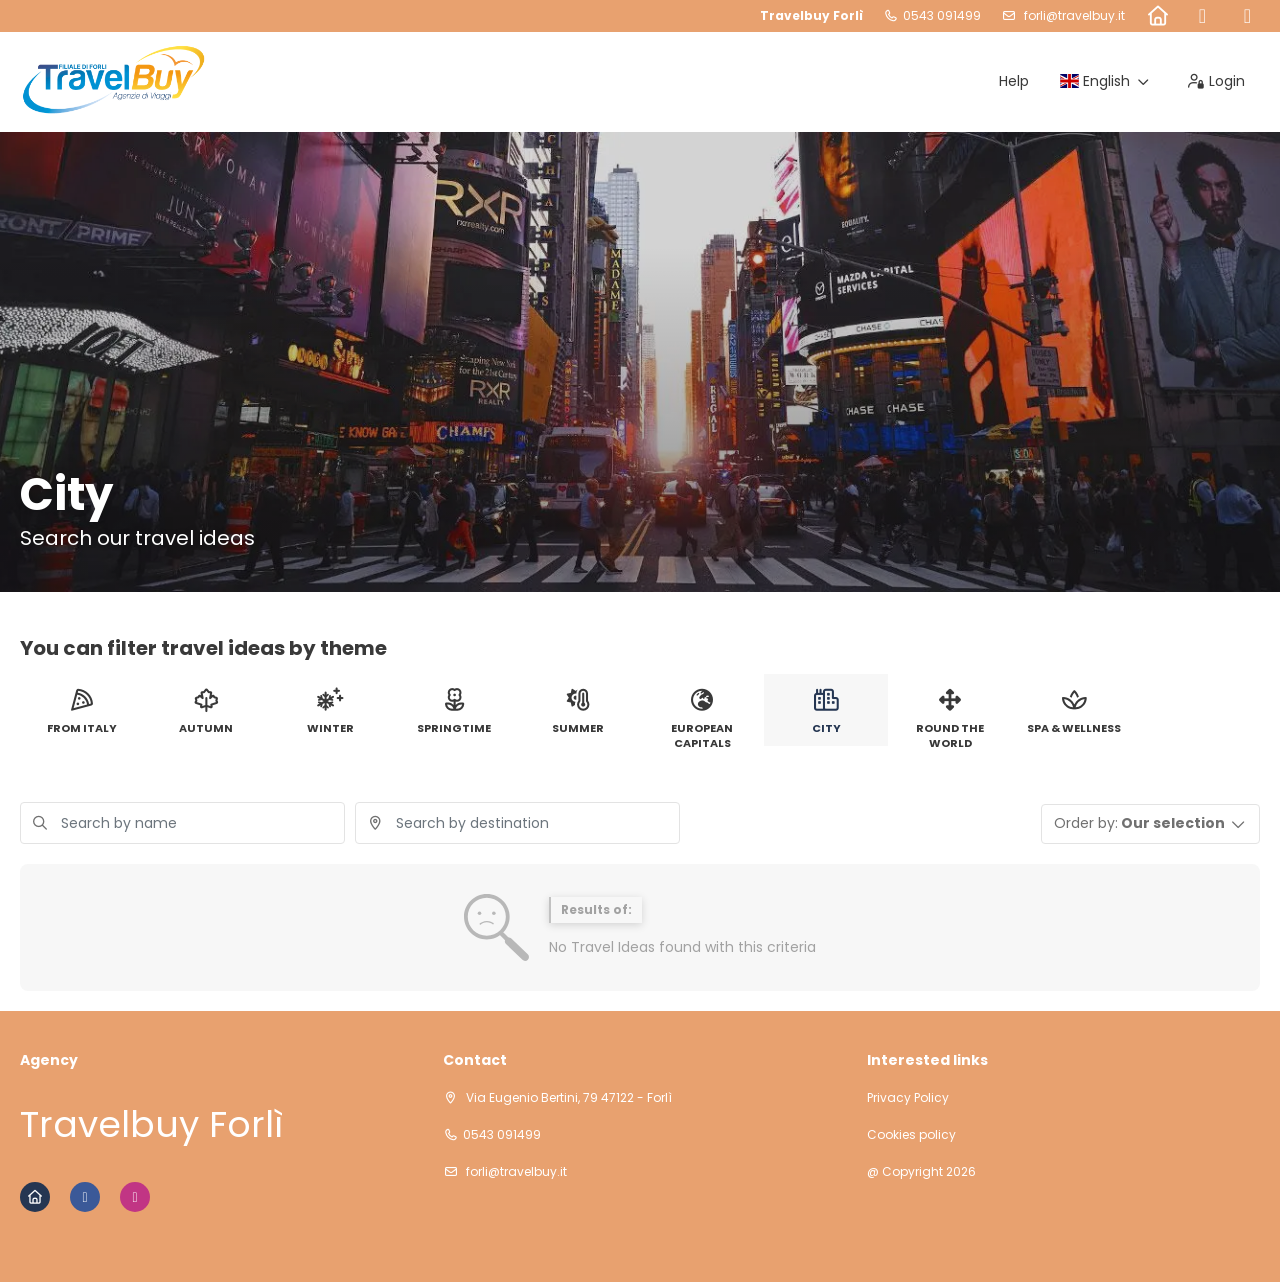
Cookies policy (911, 1135)
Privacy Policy (908, 1098)
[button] (1151, 824)
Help (1014, 81)
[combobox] (517, 823)
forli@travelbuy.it (1073, 15)
